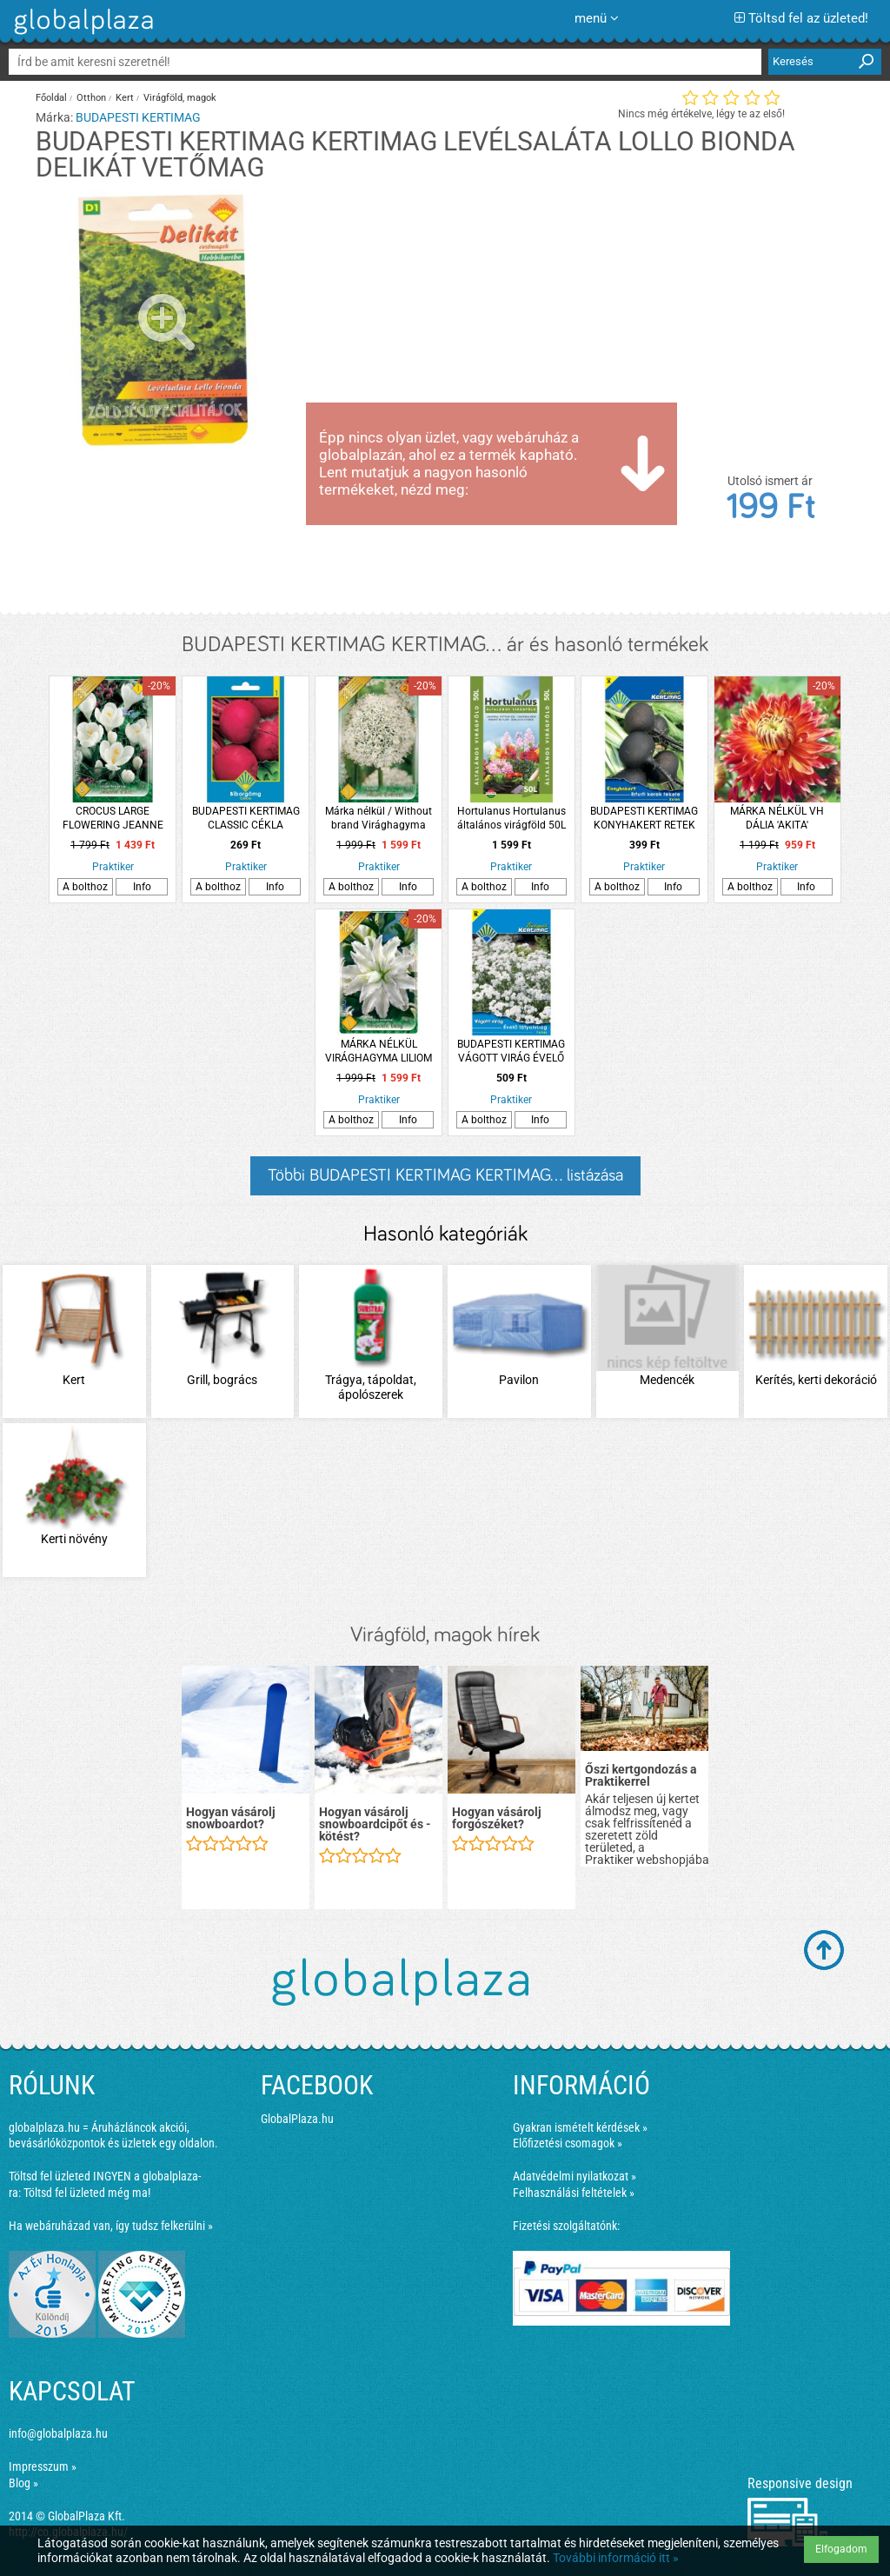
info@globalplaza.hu (58, 2433)
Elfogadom (841, 2549)
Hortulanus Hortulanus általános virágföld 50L (511, 818)
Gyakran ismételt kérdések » (580, 2127)
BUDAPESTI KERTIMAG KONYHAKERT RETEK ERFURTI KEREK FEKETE (644, 818)
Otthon (91, 97)
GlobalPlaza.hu (297, 2119)
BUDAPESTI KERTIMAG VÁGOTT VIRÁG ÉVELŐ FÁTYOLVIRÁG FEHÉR (511, 1051)
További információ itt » (616, 2558)
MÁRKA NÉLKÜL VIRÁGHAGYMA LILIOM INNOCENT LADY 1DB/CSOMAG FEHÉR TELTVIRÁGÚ (378, 1051)
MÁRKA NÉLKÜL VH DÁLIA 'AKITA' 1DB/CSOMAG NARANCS (777, 818)
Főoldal (51, 97)
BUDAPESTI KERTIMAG (138, 117)
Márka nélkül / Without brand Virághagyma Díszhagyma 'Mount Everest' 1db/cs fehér (378, 818)
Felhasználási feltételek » (573, 2193)
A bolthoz (85, 887)
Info (142, 887)
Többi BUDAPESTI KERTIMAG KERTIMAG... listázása (445, 1175)
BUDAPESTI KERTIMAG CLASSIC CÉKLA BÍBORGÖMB (246, 818)
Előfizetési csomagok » (567, 2143)
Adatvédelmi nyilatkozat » (574, 2176)
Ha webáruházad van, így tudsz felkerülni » (111, 2226)
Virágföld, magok (179, 97)
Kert (125, 97)
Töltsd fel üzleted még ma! (86, 2193)
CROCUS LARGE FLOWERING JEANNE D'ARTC (113, 818)
